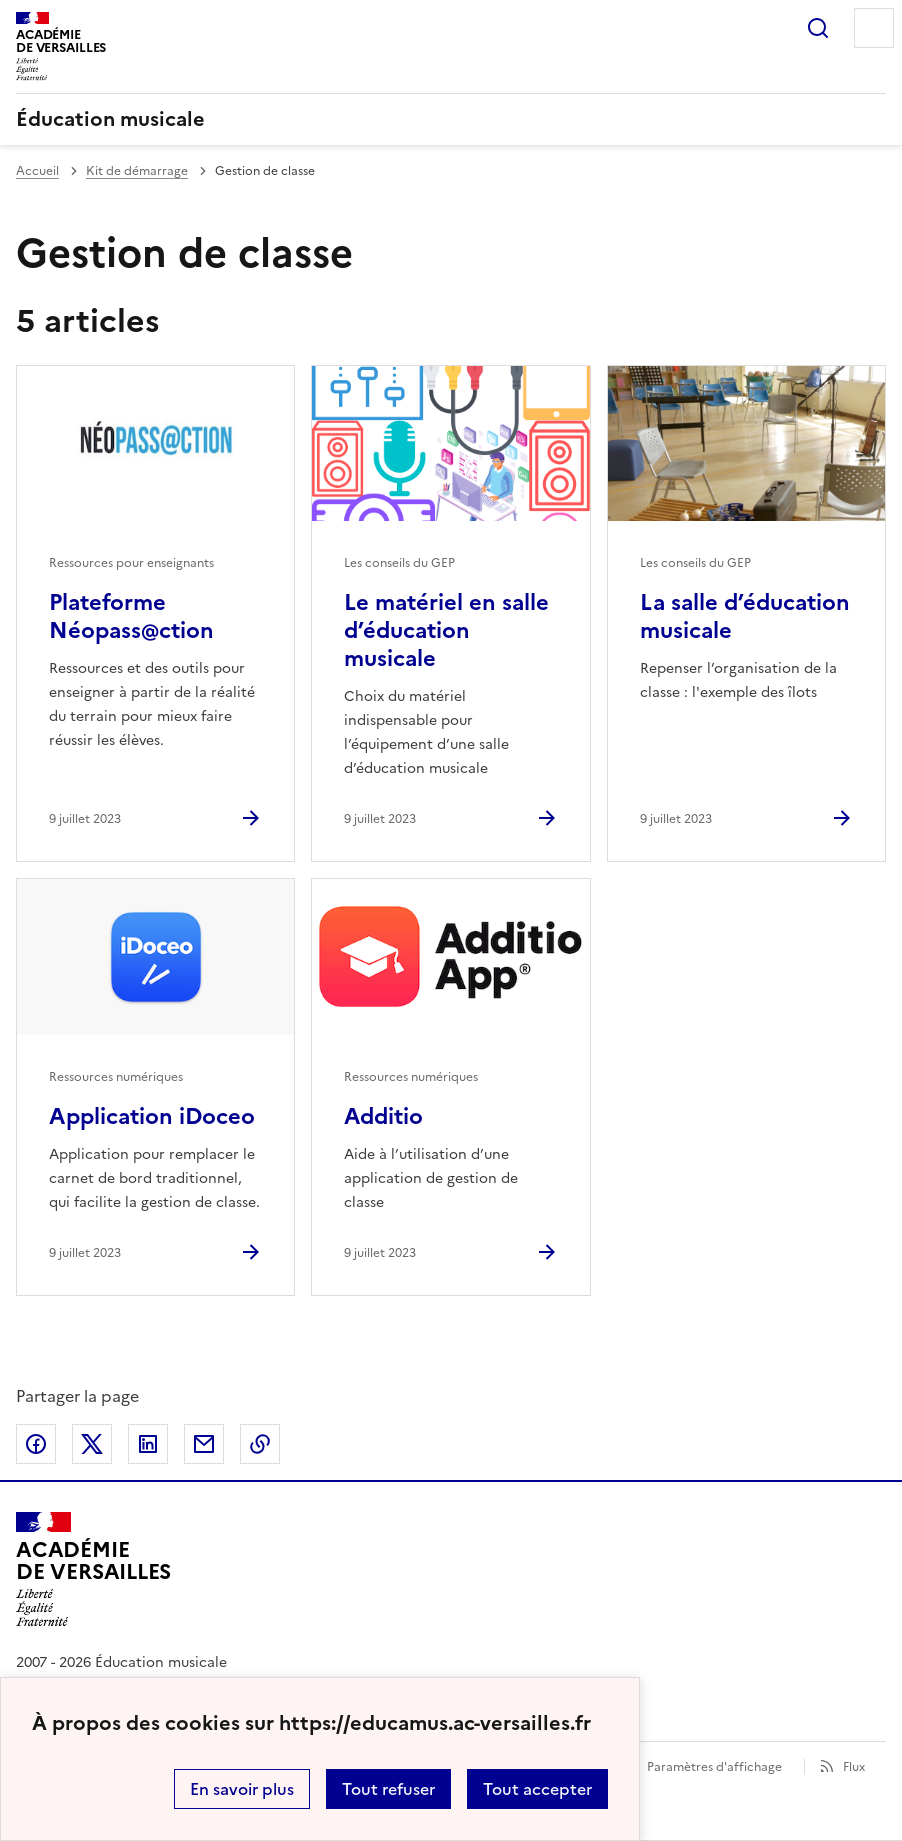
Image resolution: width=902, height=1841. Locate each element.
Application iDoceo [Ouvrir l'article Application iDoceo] (152, 1116)
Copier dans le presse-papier (260, 1444)
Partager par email (204, 1444)
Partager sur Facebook (36, 1444)
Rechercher (818, 28)
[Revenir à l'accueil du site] (93, 1569)
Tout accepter (537, 1789)
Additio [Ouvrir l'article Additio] (383, 1116)
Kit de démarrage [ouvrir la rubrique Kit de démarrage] (137, 171)
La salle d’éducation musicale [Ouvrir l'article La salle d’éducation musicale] (745, 616)
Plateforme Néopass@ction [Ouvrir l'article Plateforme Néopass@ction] (131, 616)
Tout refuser (388, 1789)
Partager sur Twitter (92, 1444)
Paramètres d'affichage (714, 1767)
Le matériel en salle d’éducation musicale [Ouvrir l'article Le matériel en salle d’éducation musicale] (446, 630)
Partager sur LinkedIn (148, 1444)
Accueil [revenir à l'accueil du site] (37, 171)
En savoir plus (242, 1789)
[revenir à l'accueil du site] (451, 119)
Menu (874, 28)
